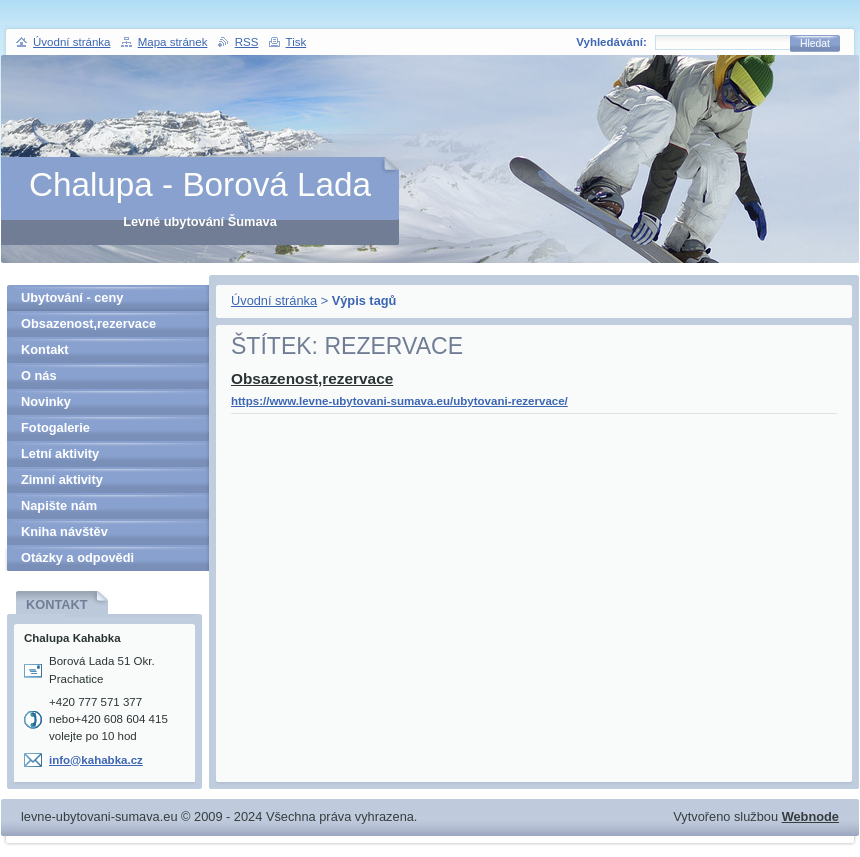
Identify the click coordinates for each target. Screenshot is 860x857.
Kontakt (45, 349)
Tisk (296, 42)
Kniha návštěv (64, 531)
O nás (39, 375)
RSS (247, 42)
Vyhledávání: (611, 42)
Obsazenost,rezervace (312, 378)
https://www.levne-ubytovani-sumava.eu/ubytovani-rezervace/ (399, 401)
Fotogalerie (55, 427)
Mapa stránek (173, 42)
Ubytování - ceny (72, 297)
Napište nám (59, 505)
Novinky (46, 401)
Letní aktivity (60, 453)
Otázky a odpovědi (77, 557)
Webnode (810, 816)
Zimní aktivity (62, 479)
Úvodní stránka (274, 300)
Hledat (815, 43)
